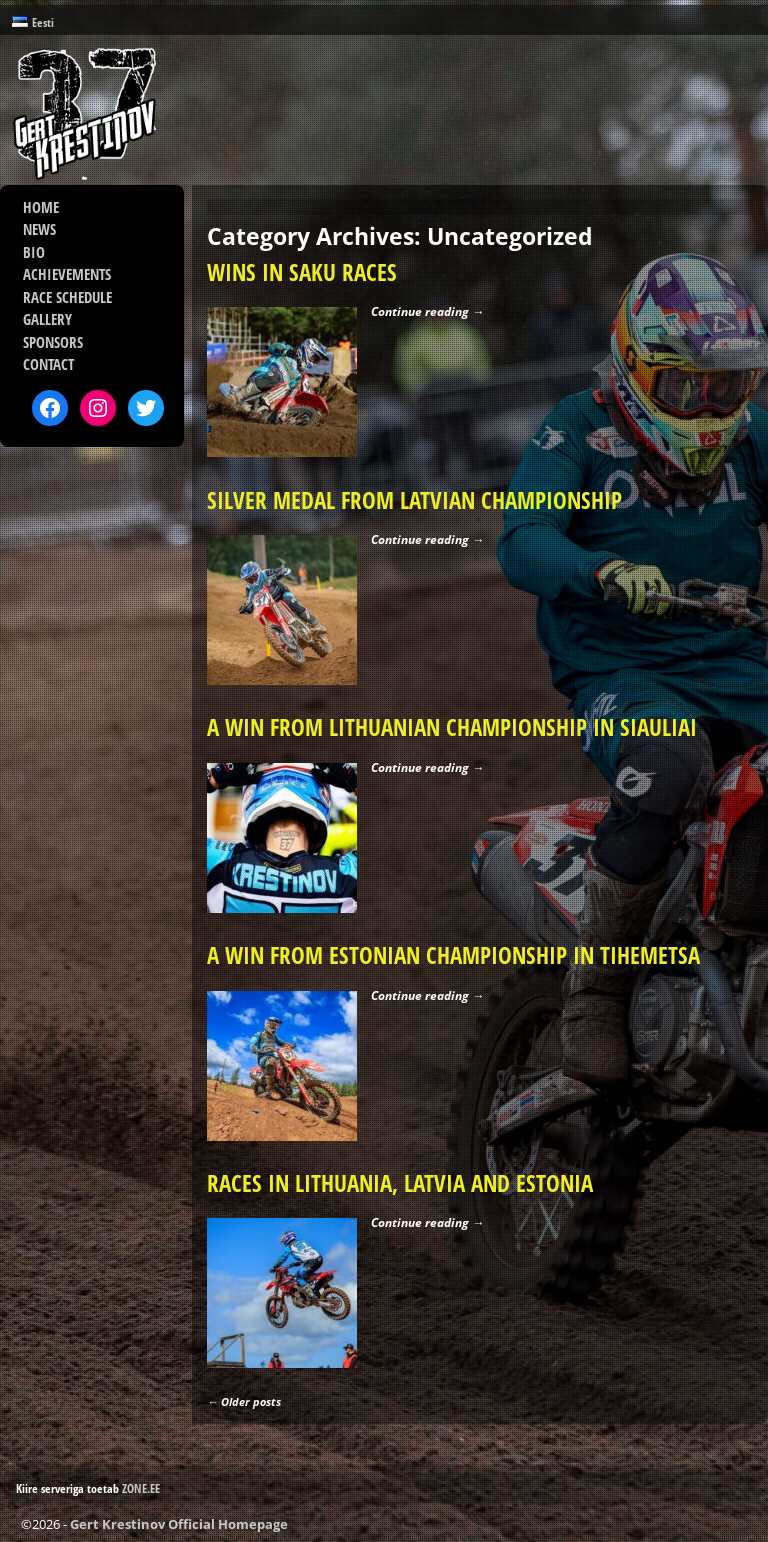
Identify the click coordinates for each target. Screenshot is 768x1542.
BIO (34, 252)
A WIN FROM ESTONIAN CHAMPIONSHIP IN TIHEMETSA (453, 955)
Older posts (244, 1401)
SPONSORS (53, 342)
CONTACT (48, 364)
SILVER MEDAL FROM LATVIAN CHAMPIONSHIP (414, 500)
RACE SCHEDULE (67, 297)
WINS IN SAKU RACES (302, 272)
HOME (41, 207)
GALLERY (47, 319)
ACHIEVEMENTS (67, 274)
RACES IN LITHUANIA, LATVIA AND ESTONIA (400, 1183)
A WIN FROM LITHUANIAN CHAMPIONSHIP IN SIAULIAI (452, 727)
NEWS (39, 229)
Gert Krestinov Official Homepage (179, 1524)
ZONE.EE (141, 1488)
